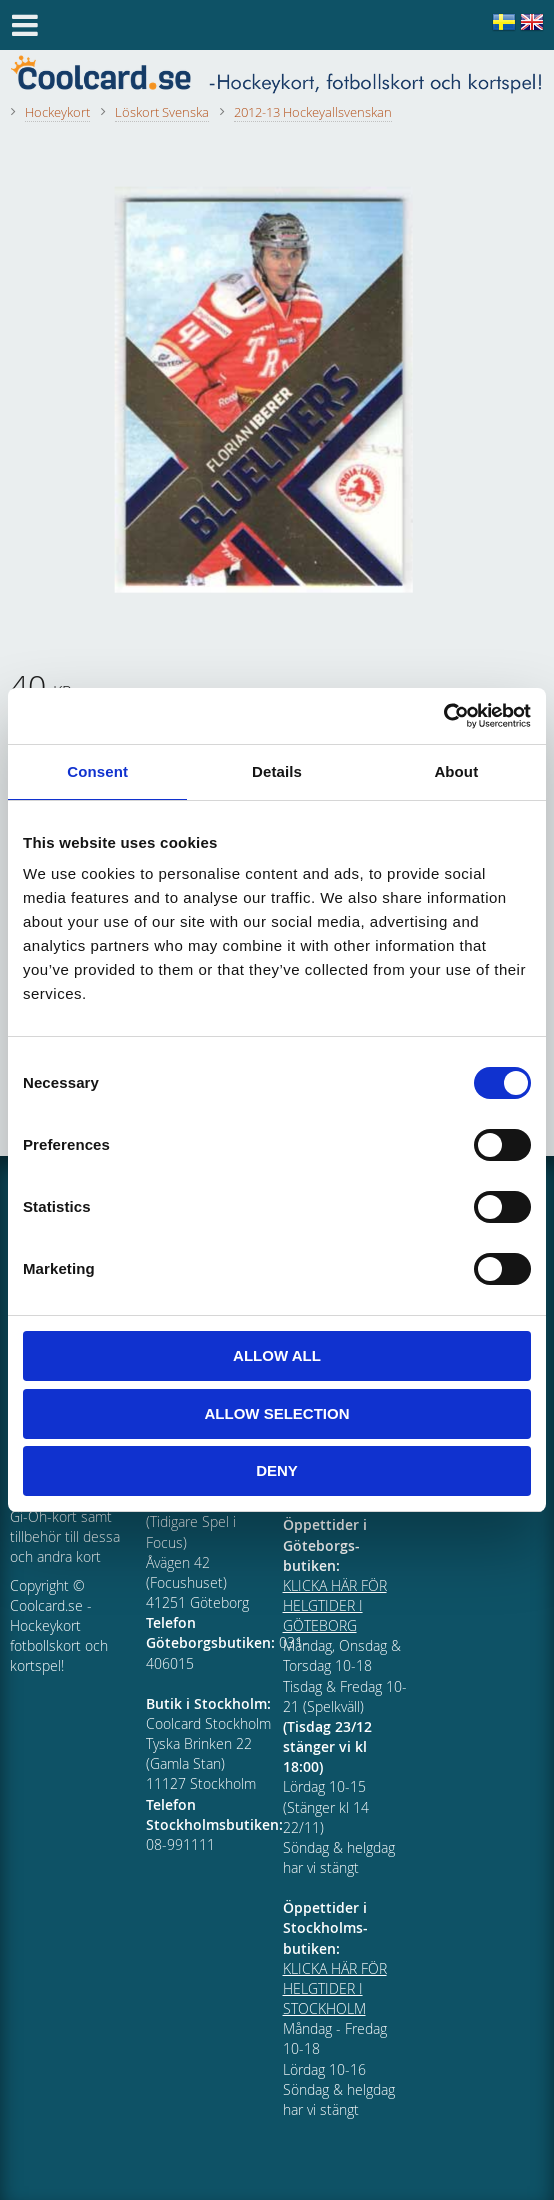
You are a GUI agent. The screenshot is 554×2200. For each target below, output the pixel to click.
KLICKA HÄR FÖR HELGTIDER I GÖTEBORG (335, 1605)
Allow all (277, 1355)
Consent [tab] (97, 771)
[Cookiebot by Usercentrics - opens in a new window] (443, 716)
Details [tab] (277, 771)
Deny (277, 1470)
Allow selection (277, 1413)
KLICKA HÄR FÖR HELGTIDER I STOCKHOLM (335, 1988)
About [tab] (456, 771)
